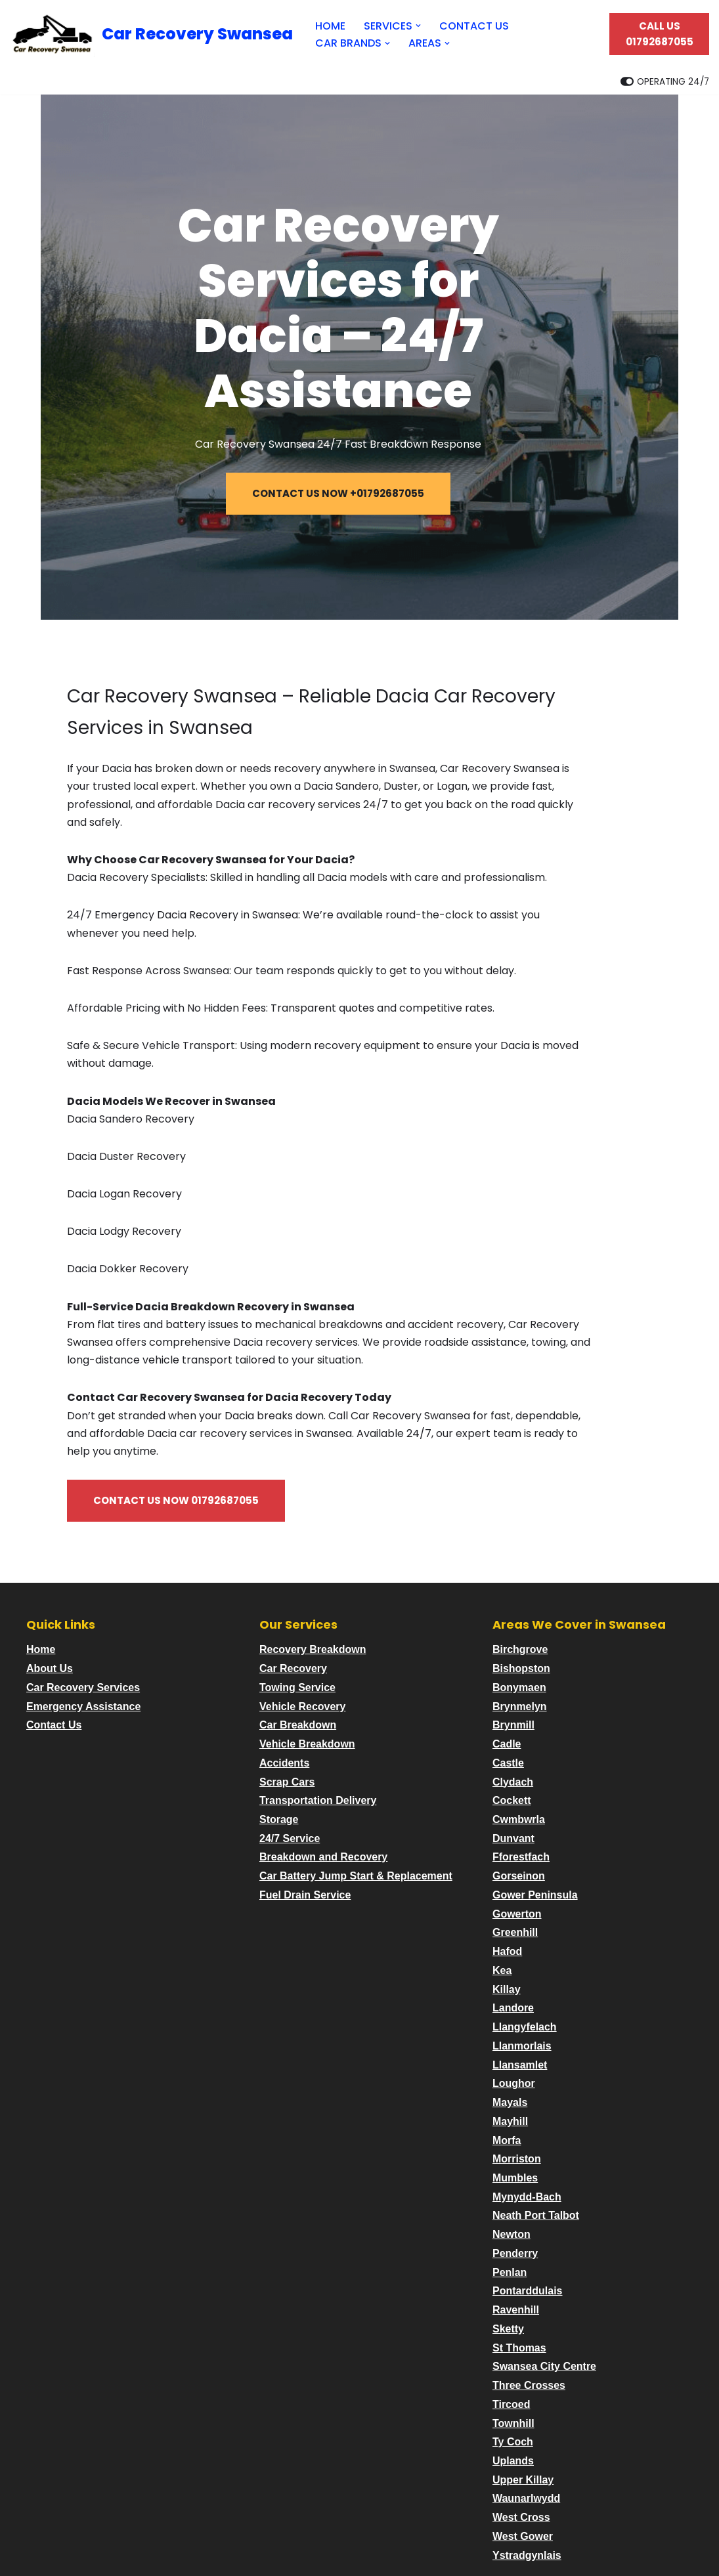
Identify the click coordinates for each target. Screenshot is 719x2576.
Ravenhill (515, 2250)
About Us (49, 1607)
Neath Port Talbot (535, 2155)
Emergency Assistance (83, 1645)
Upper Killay (523, 2420)
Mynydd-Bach (526, 2137)
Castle (508, 1701)
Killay (506, 1929)
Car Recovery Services (83, 1626)
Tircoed (511, 2344)
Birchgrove (520, 1588)
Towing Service (297, 1626)
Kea (502, 1910)
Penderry (515, 2193)
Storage (279, 1759)
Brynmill (513, 1664)
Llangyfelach (524, 1966)
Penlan (509, 2212)
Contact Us (53, 1664)
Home (40, 1588)
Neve (23, 2559)
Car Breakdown (297, 1664)
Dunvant (513, 1777)
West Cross (521, 2458)
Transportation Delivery (318, 1740)
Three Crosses (528, 2326)
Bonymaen (519, 1626)
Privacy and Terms (594, 2559)
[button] (418, 25)
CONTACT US (474, 25)
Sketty (508, 2269)
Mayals (509, 2042)
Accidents (284, 1701)
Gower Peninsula (535, 1834)
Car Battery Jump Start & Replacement (355, 1815)
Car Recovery (293, 1607)
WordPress (137, 2559)
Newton (511, 2174)
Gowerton (517, 1853)
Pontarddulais (527, 2231)
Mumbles (515, 2118)
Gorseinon (518, 1815)
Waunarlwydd (526, 2439)
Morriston (516, 2099)
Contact (684, 2559)
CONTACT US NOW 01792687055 (135, 1435)
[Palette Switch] (665, 81)
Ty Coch (512, 2382)
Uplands (513, 2401)
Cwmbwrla (518, 1759)
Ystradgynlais (526, 2496)
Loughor (513, 2023)
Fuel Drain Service (305, 1834)
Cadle (506, 1682)
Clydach (512, 1721)
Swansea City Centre (544, 2307)
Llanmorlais (522, 1985)
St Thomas (519, 2288)
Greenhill (515, 1872)
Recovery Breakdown (312, 1588)
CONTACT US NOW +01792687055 (360, 495)
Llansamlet (520, 2004)
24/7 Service (289, 1777)
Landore (513, 1948)
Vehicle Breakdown (307, 1682)
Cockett (511, 1740)
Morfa (506, 2080)
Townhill (513, 2363)
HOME (330, 25)
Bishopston (521, 1607)
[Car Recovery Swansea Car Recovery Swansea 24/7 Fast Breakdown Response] (151, 34)
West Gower (522, 2477)
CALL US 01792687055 (659, 34)
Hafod (507, 1891)
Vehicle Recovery (302, 1645)
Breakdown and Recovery (323, 1796)
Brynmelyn (519, 1645)
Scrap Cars (287, 1721)
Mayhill (510, 2061)
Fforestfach (521, 1796)
